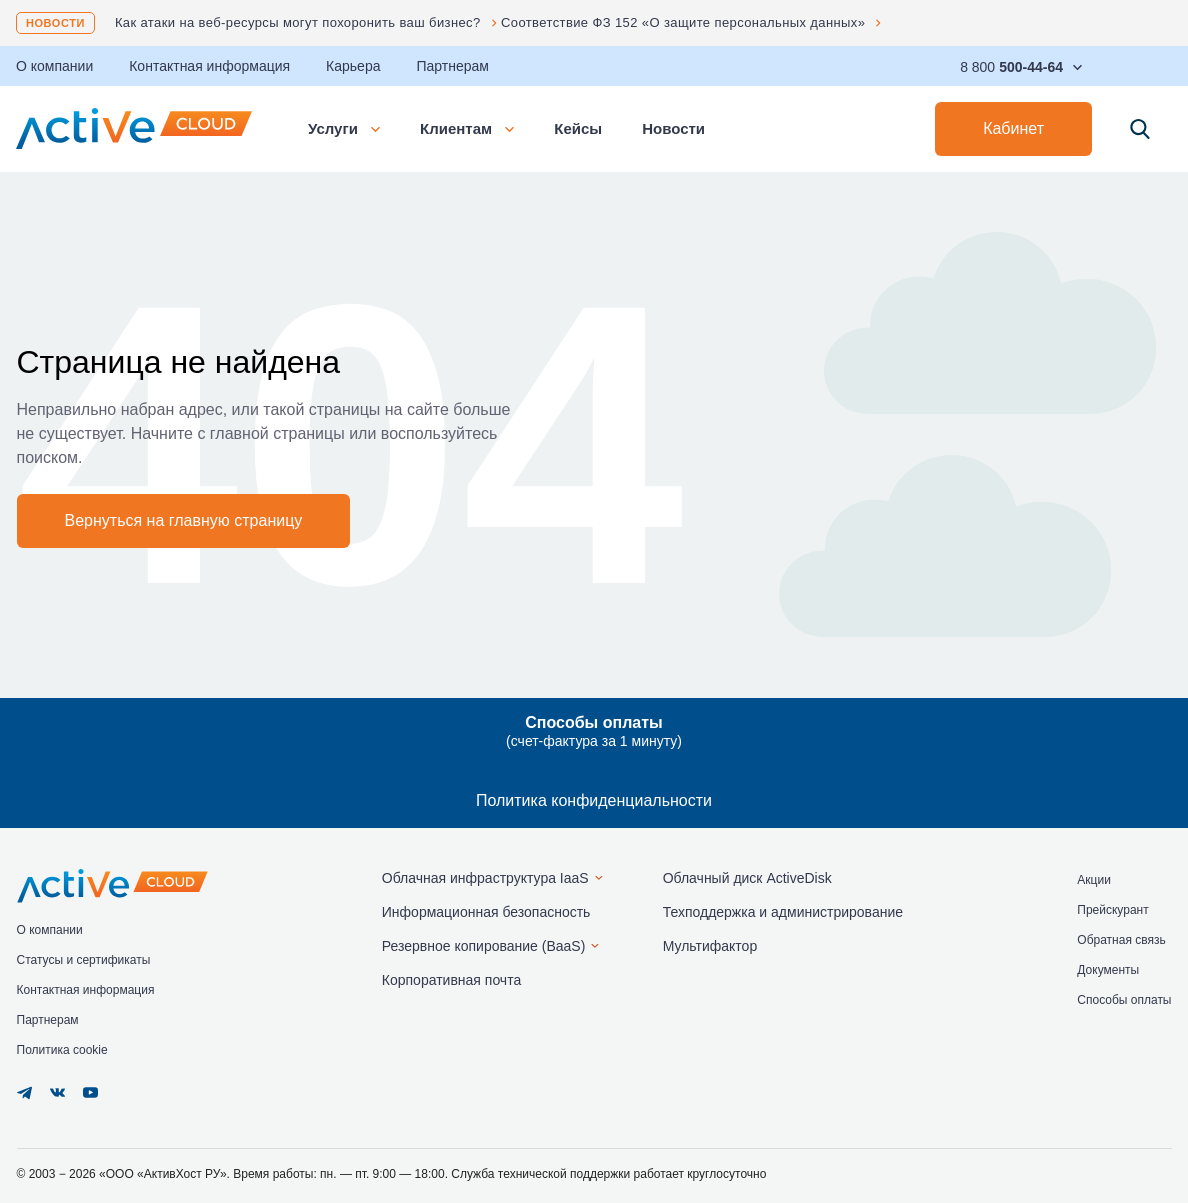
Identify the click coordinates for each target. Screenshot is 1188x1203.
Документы (1108, 970)
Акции (1094, 880)
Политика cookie (62, 1050)
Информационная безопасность (486, 912)
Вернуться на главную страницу (184, 520)
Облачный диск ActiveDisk (747, 878)
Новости (55, 23)
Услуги (344, 128)
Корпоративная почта (451, 980)
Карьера (353, 66)
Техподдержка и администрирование (783, 912)
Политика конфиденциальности (594, 800)
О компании (50, 930)
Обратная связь (1121, 940)
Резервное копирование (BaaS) (484, 946)
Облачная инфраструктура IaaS (485, 878)
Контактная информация (209, 66)
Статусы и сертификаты (84, 960)
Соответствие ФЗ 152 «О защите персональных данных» (683, 22)
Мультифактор (710, 946)
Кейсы (578, 128)
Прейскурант (1112, 910)
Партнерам (452, 66)
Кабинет (1013, 128)
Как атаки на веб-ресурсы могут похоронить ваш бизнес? (298, 22)
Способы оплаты (1124, 1000)
